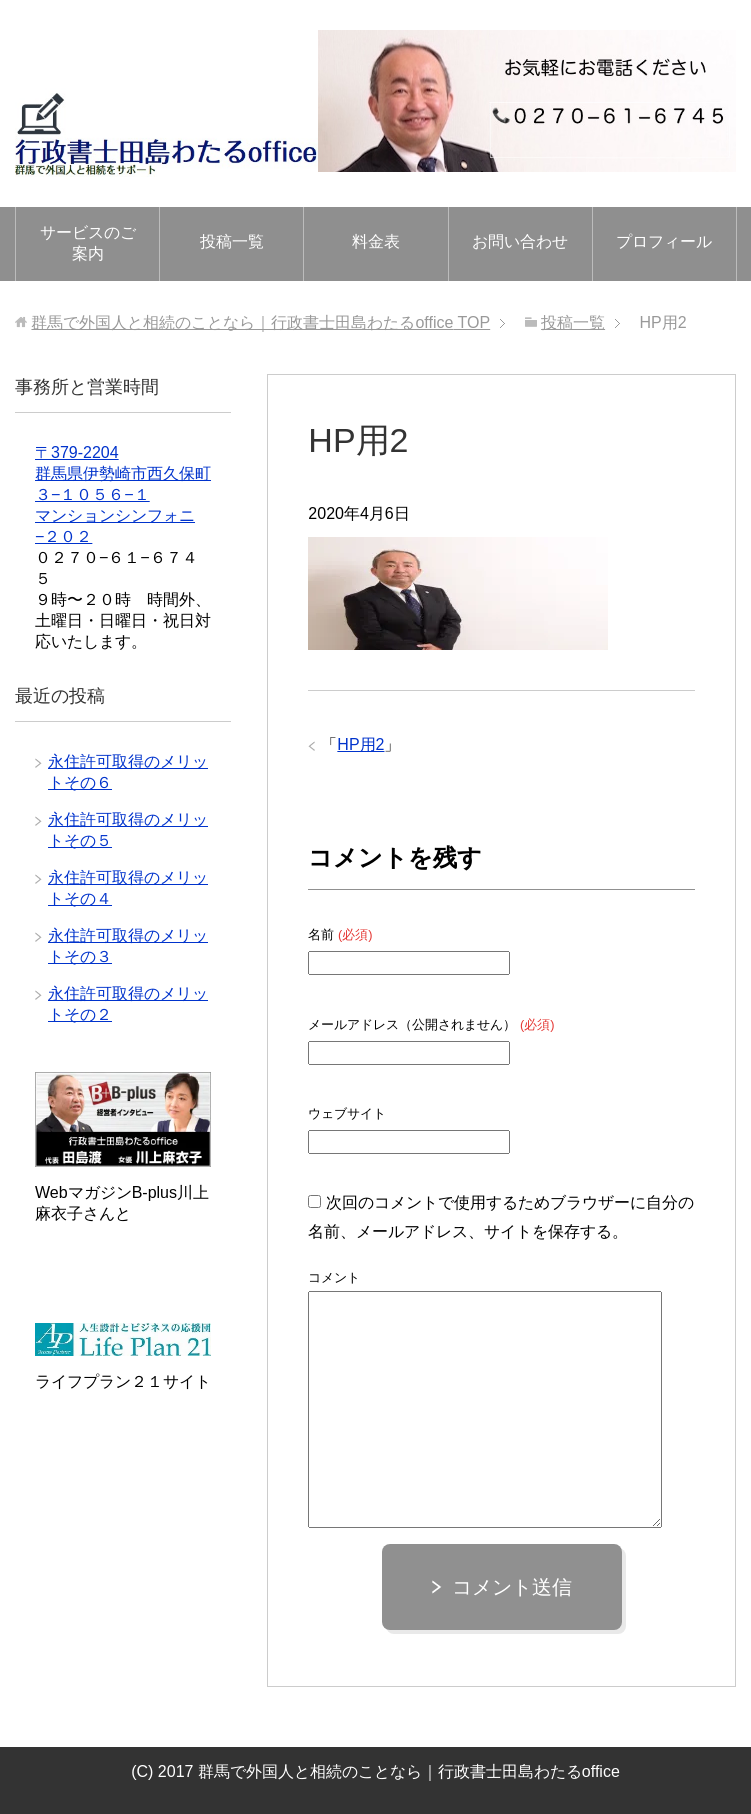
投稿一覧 (232, 241)
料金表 (376, 241)
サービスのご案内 (88, 243)
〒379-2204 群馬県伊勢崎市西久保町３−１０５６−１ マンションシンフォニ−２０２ (123, 494)
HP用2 (360, 744)
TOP (260, 322)
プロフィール (664, 241)
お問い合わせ (520, 241)
